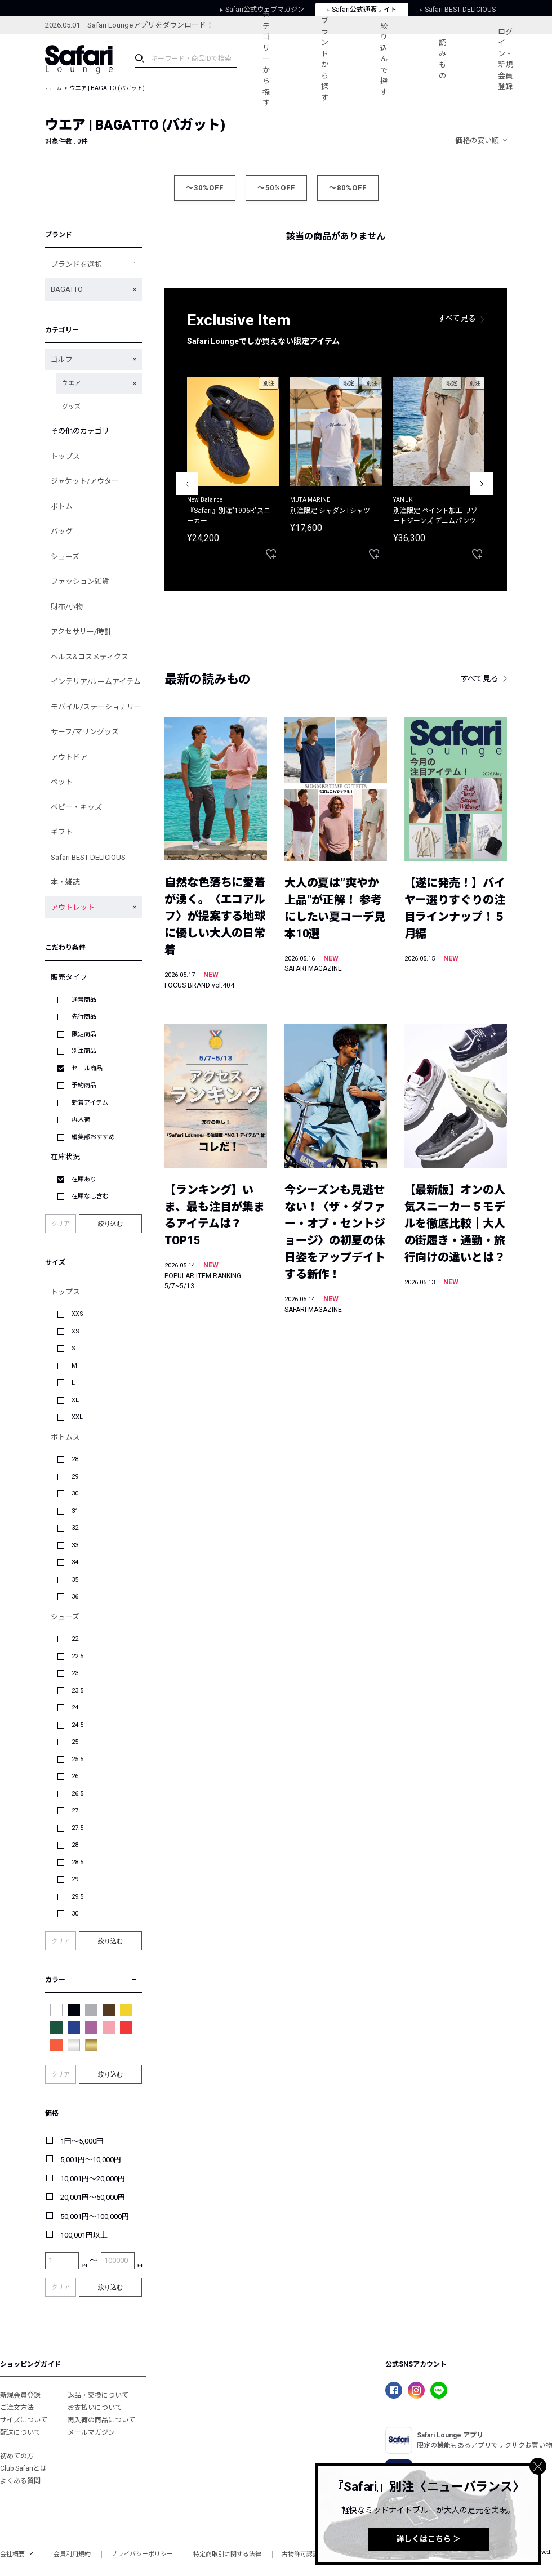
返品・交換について (98, 2395)
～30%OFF (205, 188)
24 (75, 1707)
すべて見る (457, 318)
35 (75, 1579)
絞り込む (110, 1223)
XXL (77, 1417)
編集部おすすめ (93, 1137)
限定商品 (84, 1034)
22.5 (77, 1656)
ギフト (62, 832)
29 (75, 1476)
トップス (65, 456)
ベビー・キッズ (76, 807)
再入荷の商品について (101, 2420)
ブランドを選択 (76, 264)
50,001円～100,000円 (94, 2216)
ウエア (71, 383)
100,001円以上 (84, 2235)
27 (75, 1810)
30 (75, 1493)
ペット (62, 782)
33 (75, 1545)
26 (75, 1776)
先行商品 (84, 1016)
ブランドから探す (324, 59)
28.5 (77, 1862)
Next (481, 483)
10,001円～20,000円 (92, 2179)
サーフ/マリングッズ (85, 731)
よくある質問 (20, 2481)
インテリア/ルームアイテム (96, 681)
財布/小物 (67, 606)
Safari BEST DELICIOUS (88, 857)
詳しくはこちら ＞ (428, 2538)
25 (75, 1741)
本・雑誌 (65, 882)
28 (75, 1459)
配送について (20, 2432)
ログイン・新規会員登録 (505, 59)
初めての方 (17, 2456)
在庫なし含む (90, 1196)
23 (75, 1673)
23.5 (77, 1690)
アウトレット (73, 907)
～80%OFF (348, 188)
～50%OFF (276, 188)
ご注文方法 (17, 2408)
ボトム (62, 506)
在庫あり (84, 1179)
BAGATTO (67, 289)
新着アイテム (90, 1102)
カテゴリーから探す (266, 59)
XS (75, 1331)
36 (75, 1596)
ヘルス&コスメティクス (89, 657)
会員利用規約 (72, 2554)
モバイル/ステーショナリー (96, 707)
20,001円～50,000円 (92, 2197)
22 (75, 1638)
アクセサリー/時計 (81, 631)
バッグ (62, 531)
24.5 (77, 1725)
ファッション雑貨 (80, 581)
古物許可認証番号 (306, 2554)
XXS (77, 1314)
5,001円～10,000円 (90, 2159)
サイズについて (23, 2420)
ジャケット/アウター (85, 481)
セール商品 (87, 1068)
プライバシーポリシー (142, 2554)
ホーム (53, 88)
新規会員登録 (20, 2395)
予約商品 (84, 1085)
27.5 (77, 1828)
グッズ (71, 406)
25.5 (77, 1759)
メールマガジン (91, 2432)
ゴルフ (62, 359)
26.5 (77, 1793)
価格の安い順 (477, 140)
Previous (187, 483)
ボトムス (65, 1437)
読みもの (442, 59)
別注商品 (84, 1051)
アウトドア (69, 757)
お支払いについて (95, 2408)
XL (75, 1400)
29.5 (77, 1896)
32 (75, 1528)
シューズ (65, 556)
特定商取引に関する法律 (227, 2554)
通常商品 (84, 999)
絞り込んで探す (384, 59)
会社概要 (16, 2554)
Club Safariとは (23, 2468)
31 (75, 1511)
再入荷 (81, 1119)
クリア (60, 1223)
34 (75, 1562)
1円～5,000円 (82, 2141)
